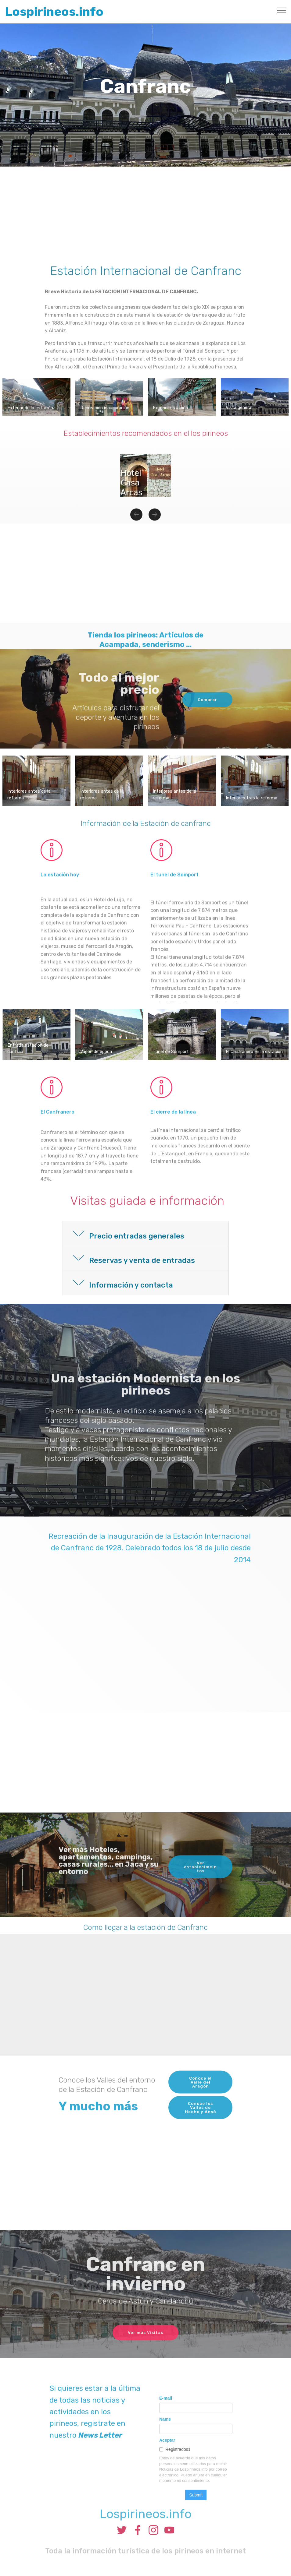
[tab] (146, 1233)
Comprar (206, 711)
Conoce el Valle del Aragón (200, 2102)
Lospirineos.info (54, 12)
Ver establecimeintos (200, 1886)
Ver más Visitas (145, 2347)
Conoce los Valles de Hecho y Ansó (200, 2129)
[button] (136, 524)
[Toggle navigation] (281, 10)
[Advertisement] (145, 212)
